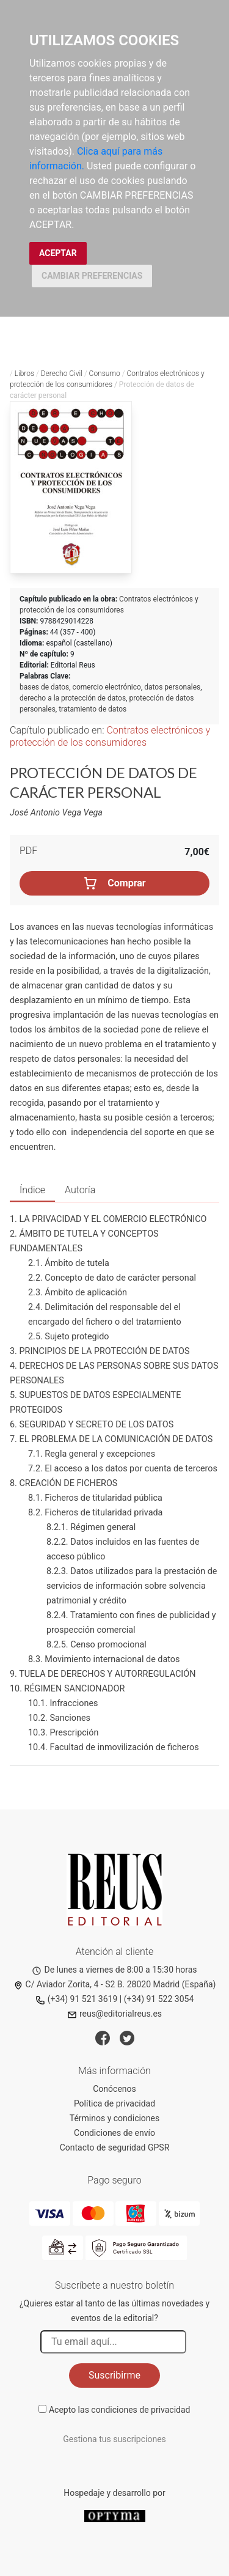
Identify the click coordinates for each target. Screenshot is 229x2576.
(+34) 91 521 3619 (76, 1999)
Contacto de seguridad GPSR (115, 2147)
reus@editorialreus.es (114, 2013)
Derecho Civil (61, 373)
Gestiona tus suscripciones (114, 2439)
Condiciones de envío (114, 2133)
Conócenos (114, 2089)
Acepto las (120, 2410)
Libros (24, 373)
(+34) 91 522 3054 (159, 1999)
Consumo (104, 373)
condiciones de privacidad (140, 2410)
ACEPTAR (58, 253)
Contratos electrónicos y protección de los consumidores (110, 736)
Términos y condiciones (114, 2118)
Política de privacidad (114, 2103)
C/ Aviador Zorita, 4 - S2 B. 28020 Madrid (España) (114, 1984)
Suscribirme (114, 2375)
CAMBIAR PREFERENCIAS (92, 276)
